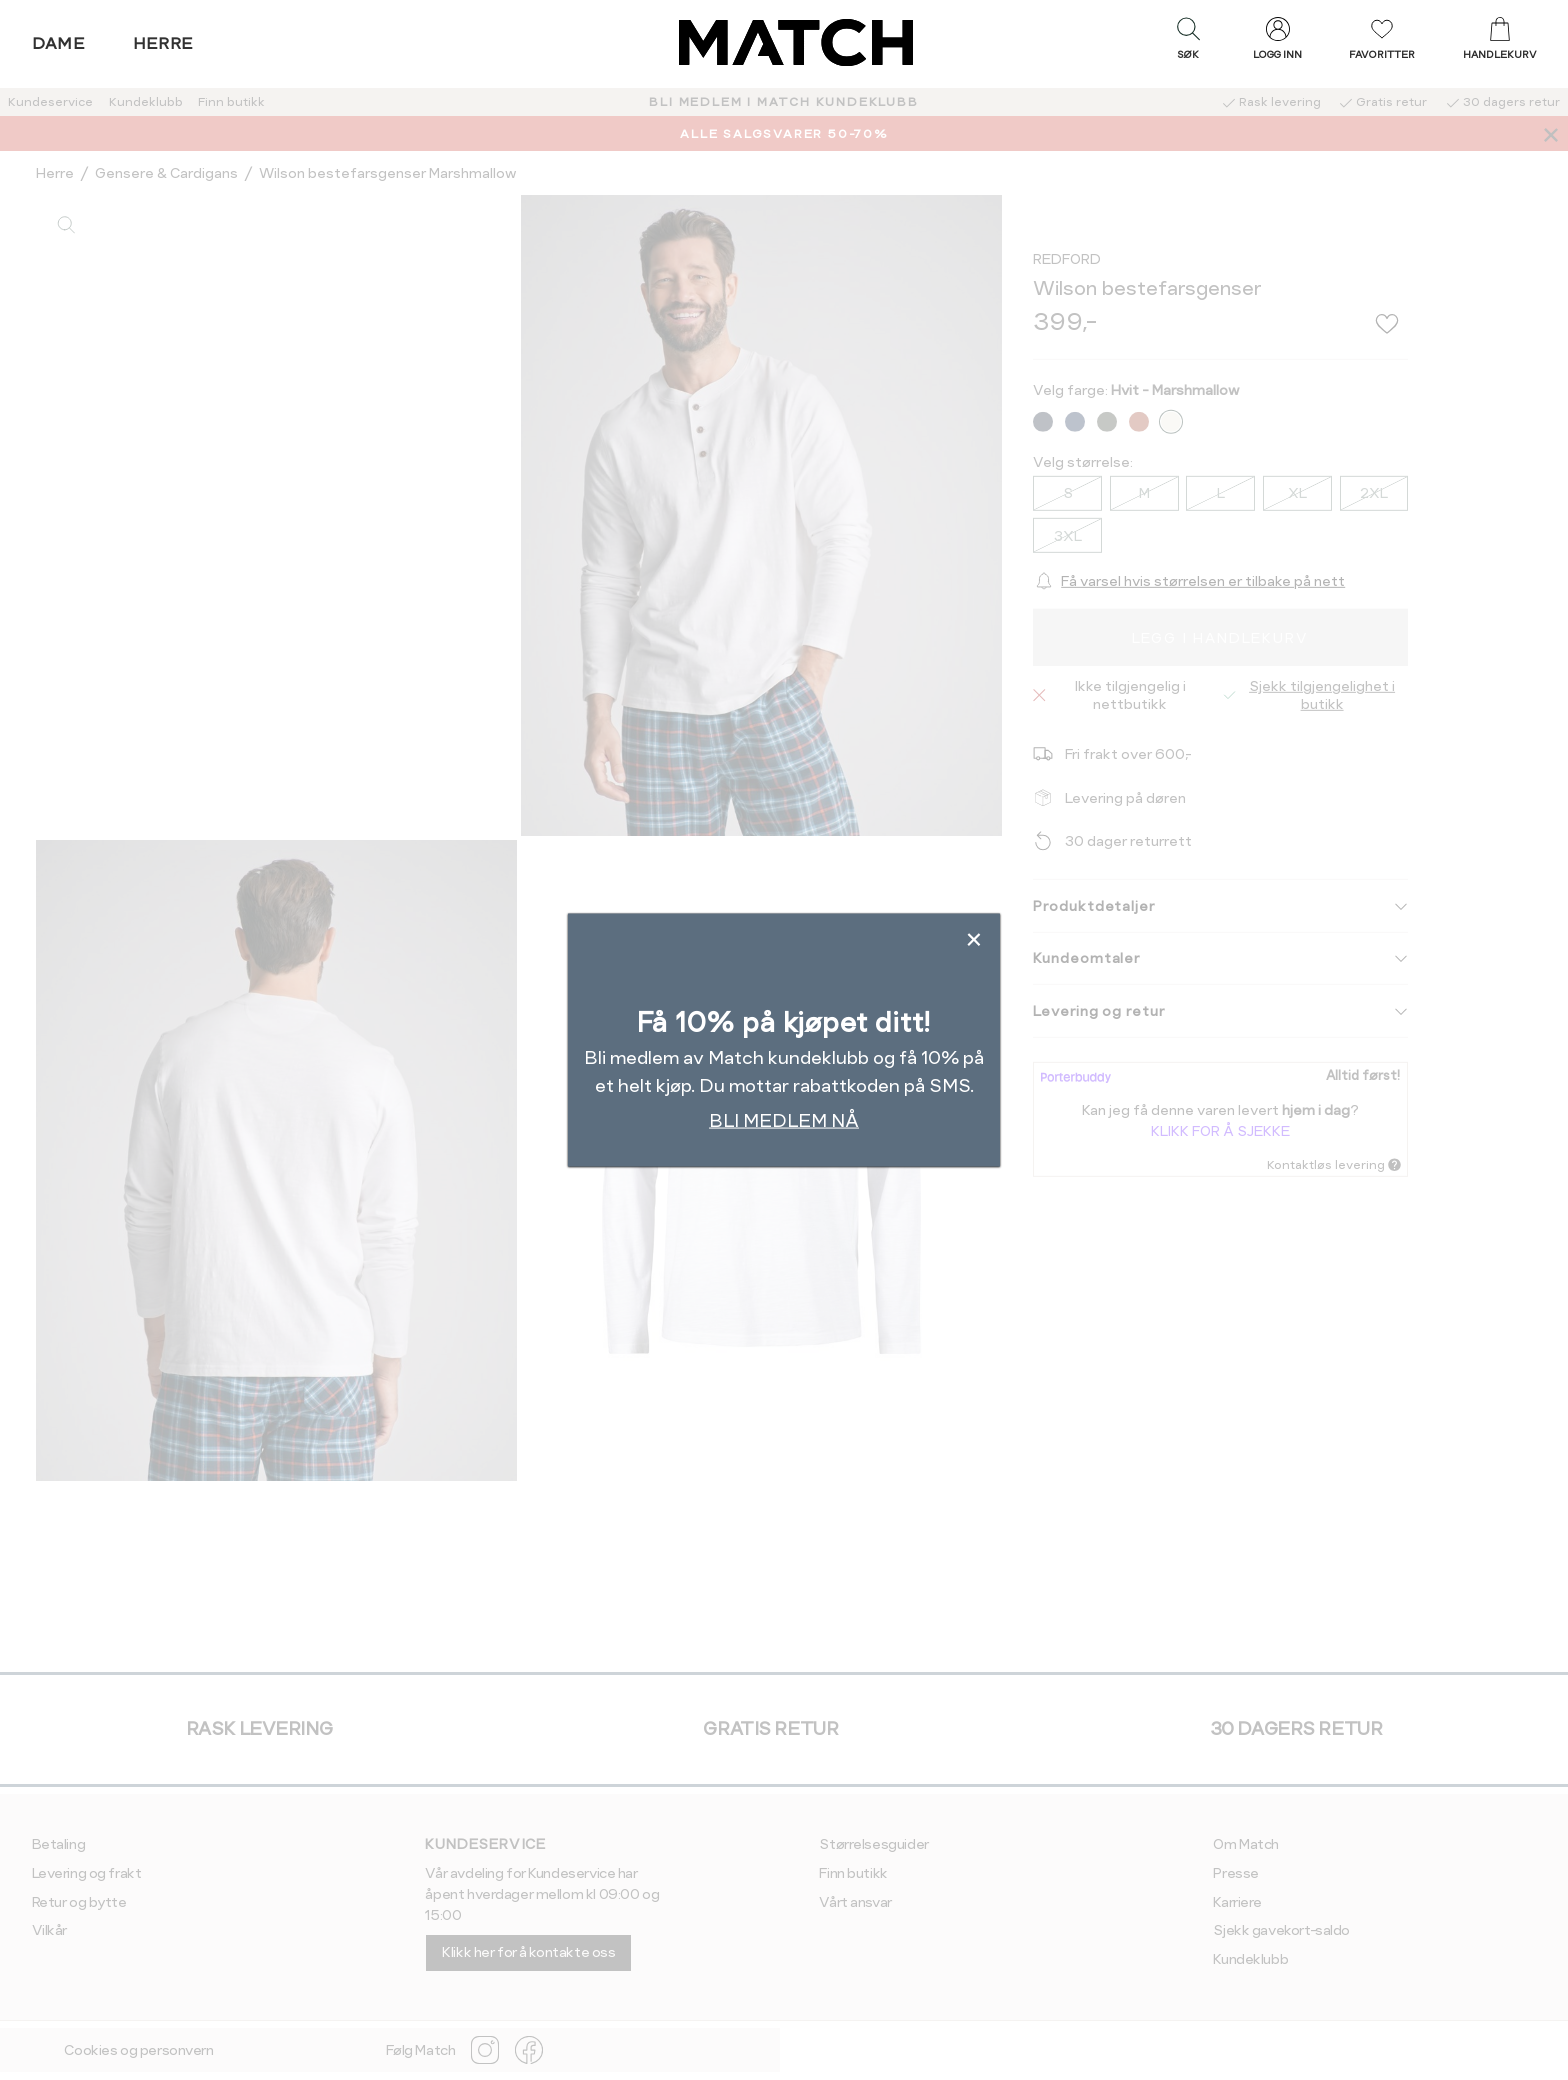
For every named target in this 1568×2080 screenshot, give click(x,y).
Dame (59, 43)
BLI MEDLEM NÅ (784, 1120)
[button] (1188, 43)
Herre (163, 43)
